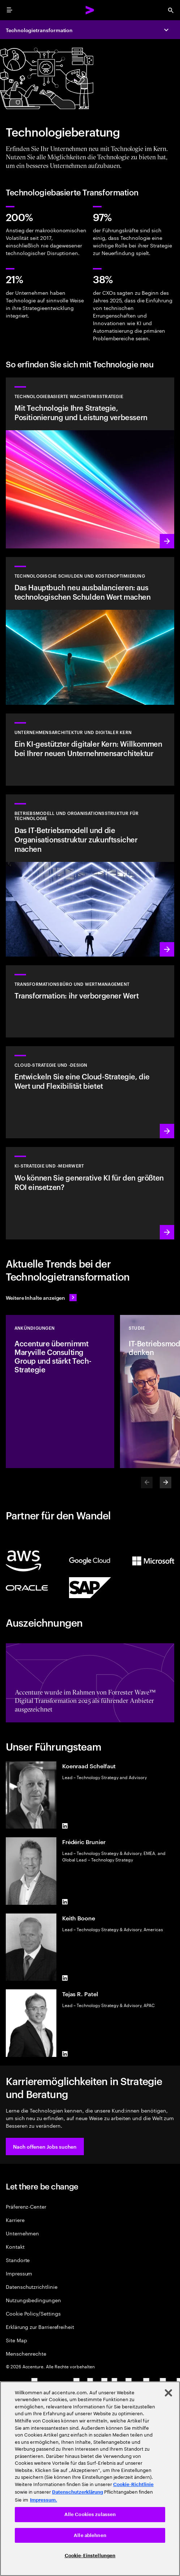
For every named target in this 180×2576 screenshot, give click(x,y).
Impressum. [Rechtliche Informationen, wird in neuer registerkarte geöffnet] (43, 2500)
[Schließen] (168, 2393)
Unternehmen (22, 2233)
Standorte (18, 2260)
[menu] (9, 10)
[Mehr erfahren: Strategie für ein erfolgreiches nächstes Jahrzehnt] (90, 1193)
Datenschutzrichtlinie (31, 2286)
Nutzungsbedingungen (33, 2300)
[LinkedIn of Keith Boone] (65, 1977)
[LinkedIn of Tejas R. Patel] (65, 2054)
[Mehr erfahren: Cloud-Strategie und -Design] (90, 1092)
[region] (90, 2478)
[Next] (165, 1482)
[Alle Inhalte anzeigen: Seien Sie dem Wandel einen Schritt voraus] (41, 1297)
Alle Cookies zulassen (90, 2514)
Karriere (15, 2219)
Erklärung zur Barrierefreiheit (40, 2326)
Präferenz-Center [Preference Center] (26, 2206)
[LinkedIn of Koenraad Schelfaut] (65, 1825)
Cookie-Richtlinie (133, 2484)
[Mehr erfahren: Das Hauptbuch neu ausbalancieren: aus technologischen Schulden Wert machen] (90, 631)
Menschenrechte (26, 2353)
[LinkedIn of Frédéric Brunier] (65, 1902)
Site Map (16, 2340)
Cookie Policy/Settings (33, 2313)
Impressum (19, 2273)
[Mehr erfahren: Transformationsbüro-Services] (90, 1001)
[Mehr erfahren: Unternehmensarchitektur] (90, 749)
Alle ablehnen (90, 2535)
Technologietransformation (39, 29)
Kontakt (15, 2246)
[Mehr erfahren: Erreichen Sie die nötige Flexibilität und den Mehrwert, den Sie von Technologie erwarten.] (90, 462)
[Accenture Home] (90, 10)
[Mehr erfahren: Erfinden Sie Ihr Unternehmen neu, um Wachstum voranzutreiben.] (90, 875)
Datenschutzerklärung (77, 2492)
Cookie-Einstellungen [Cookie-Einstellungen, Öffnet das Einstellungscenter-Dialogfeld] (90, 2555)
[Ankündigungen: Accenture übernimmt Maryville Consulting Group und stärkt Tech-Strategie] (60, 1391)
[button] (45, 2146)
